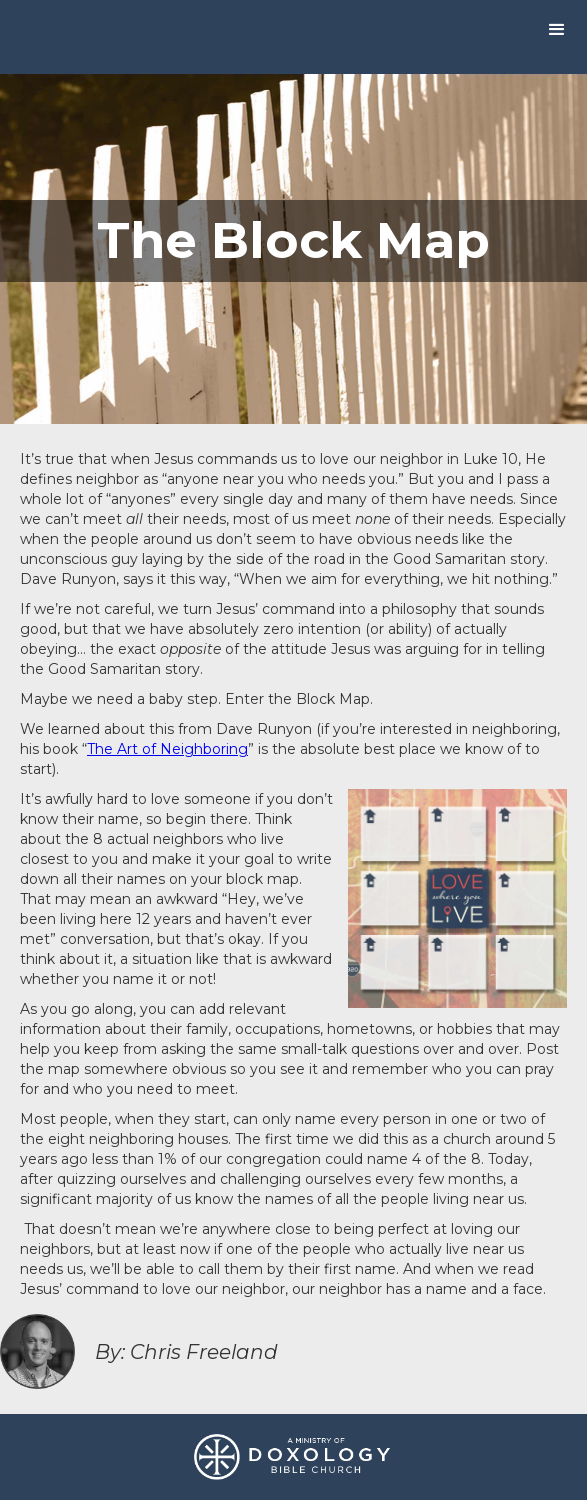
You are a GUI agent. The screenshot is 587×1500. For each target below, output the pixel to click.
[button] (557, 30)
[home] (5, 34)
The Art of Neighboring (167, 749)
